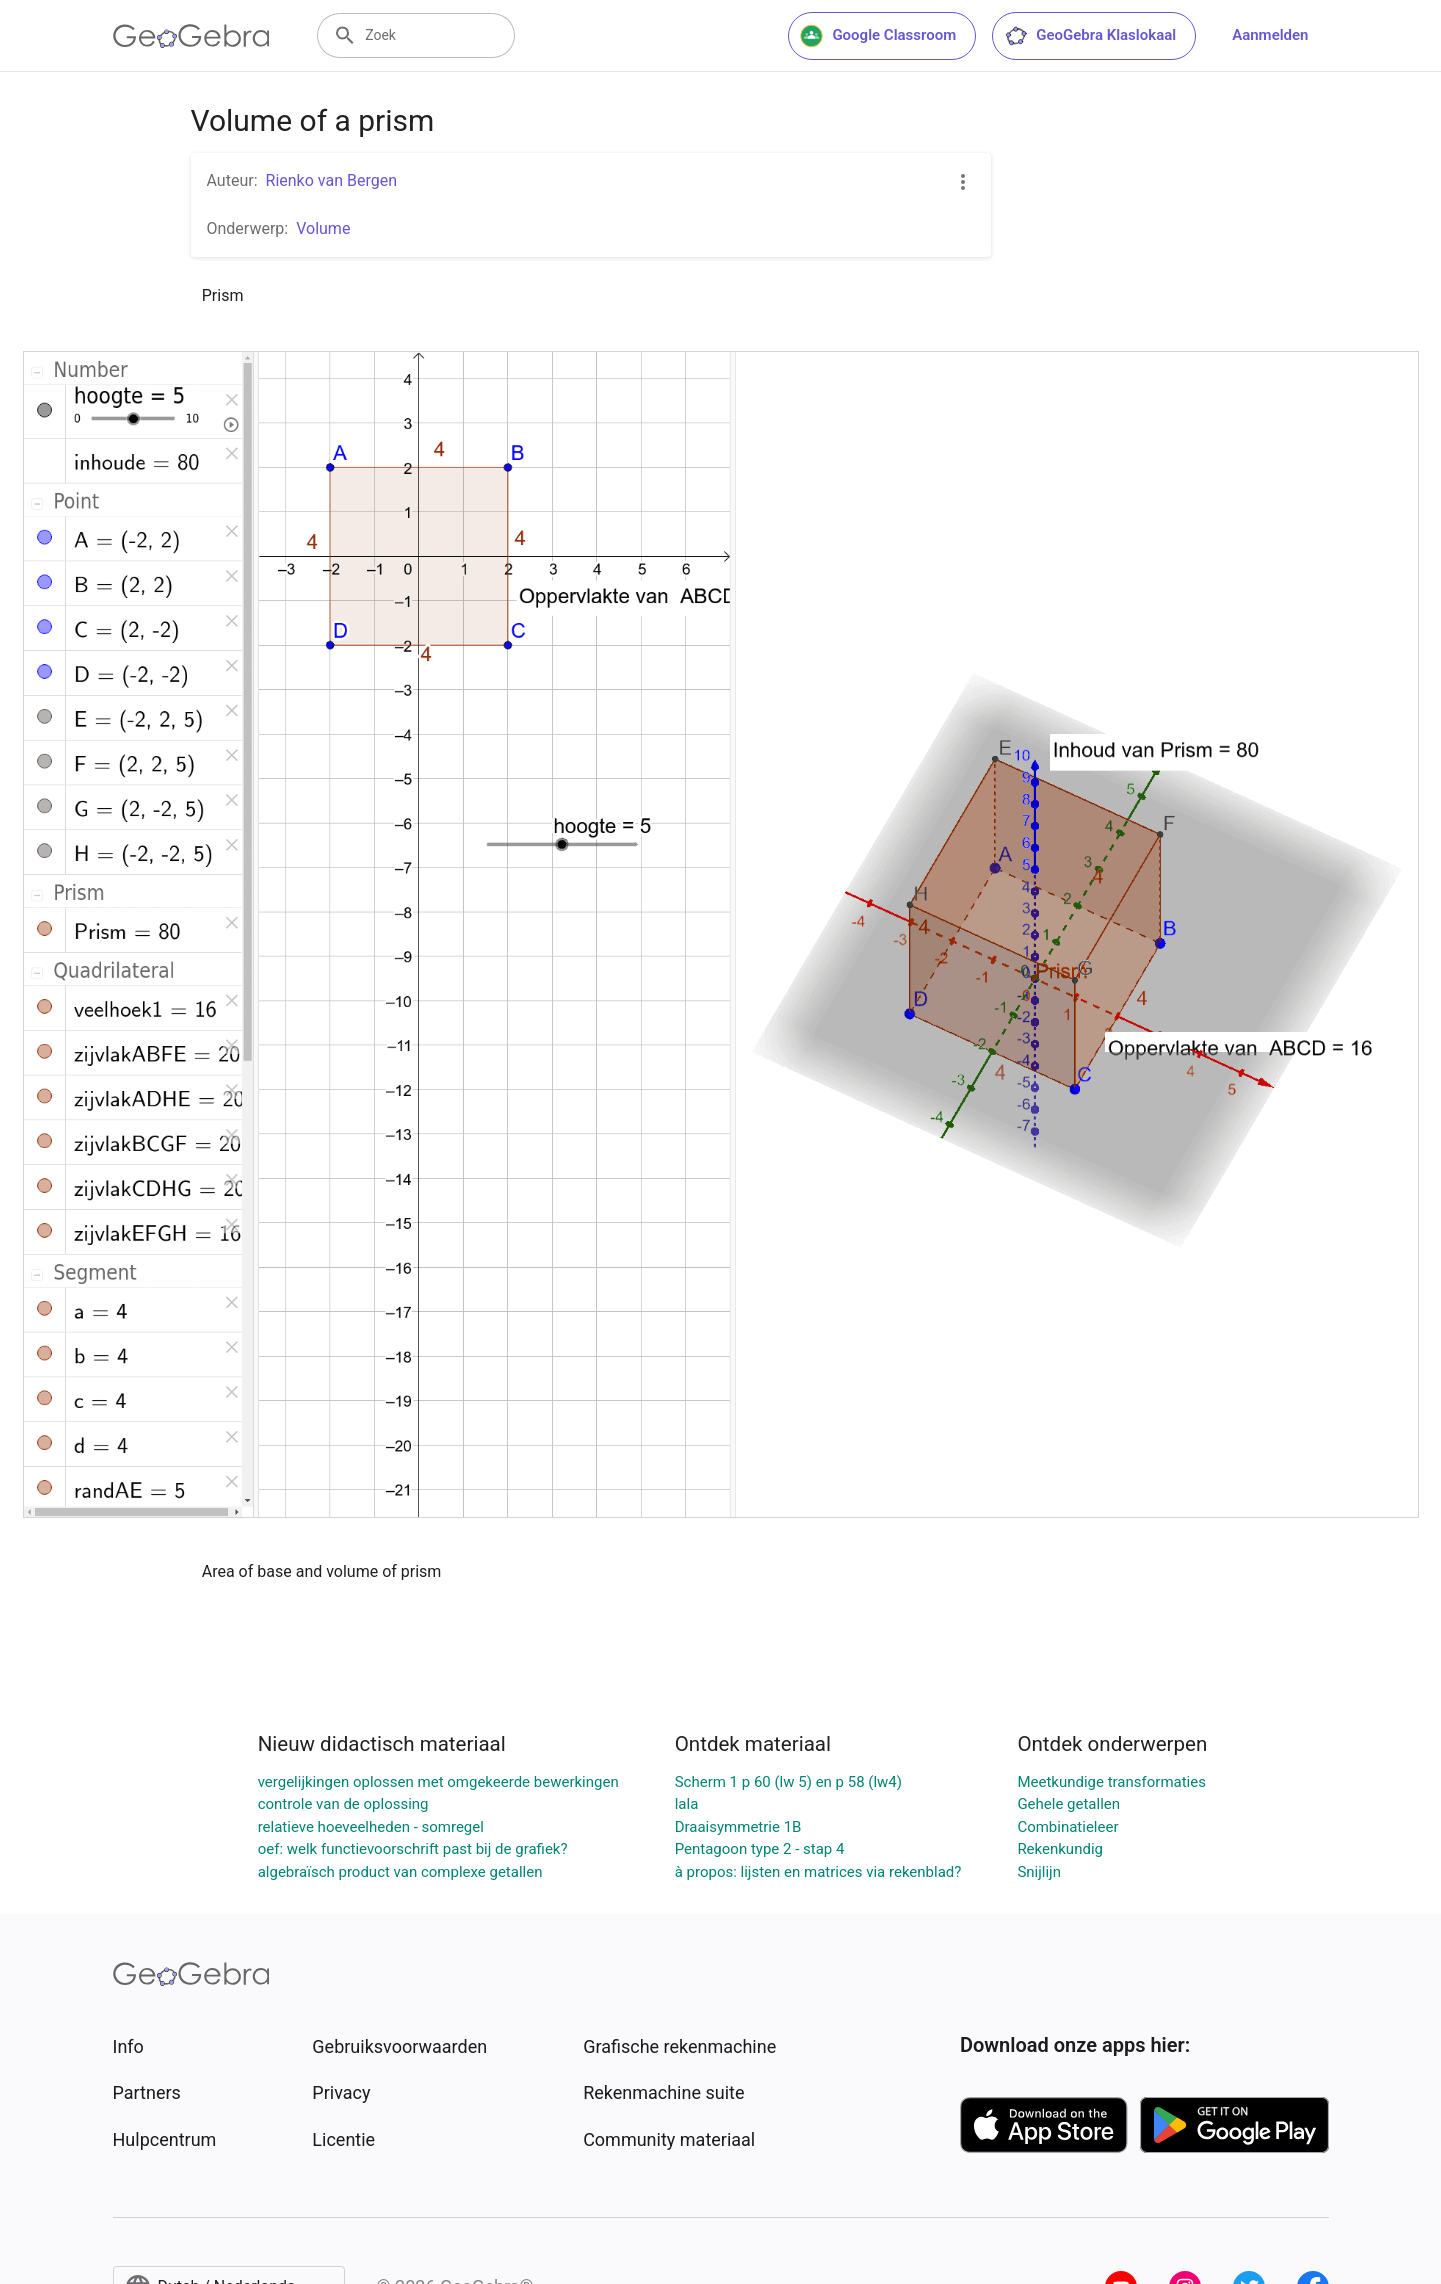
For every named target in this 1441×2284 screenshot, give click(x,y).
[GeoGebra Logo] (191, 36)
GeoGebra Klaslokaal (1090, 36)
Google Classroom (878, 36)
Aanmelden (1270, 35)
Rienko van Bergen (331, 180)
